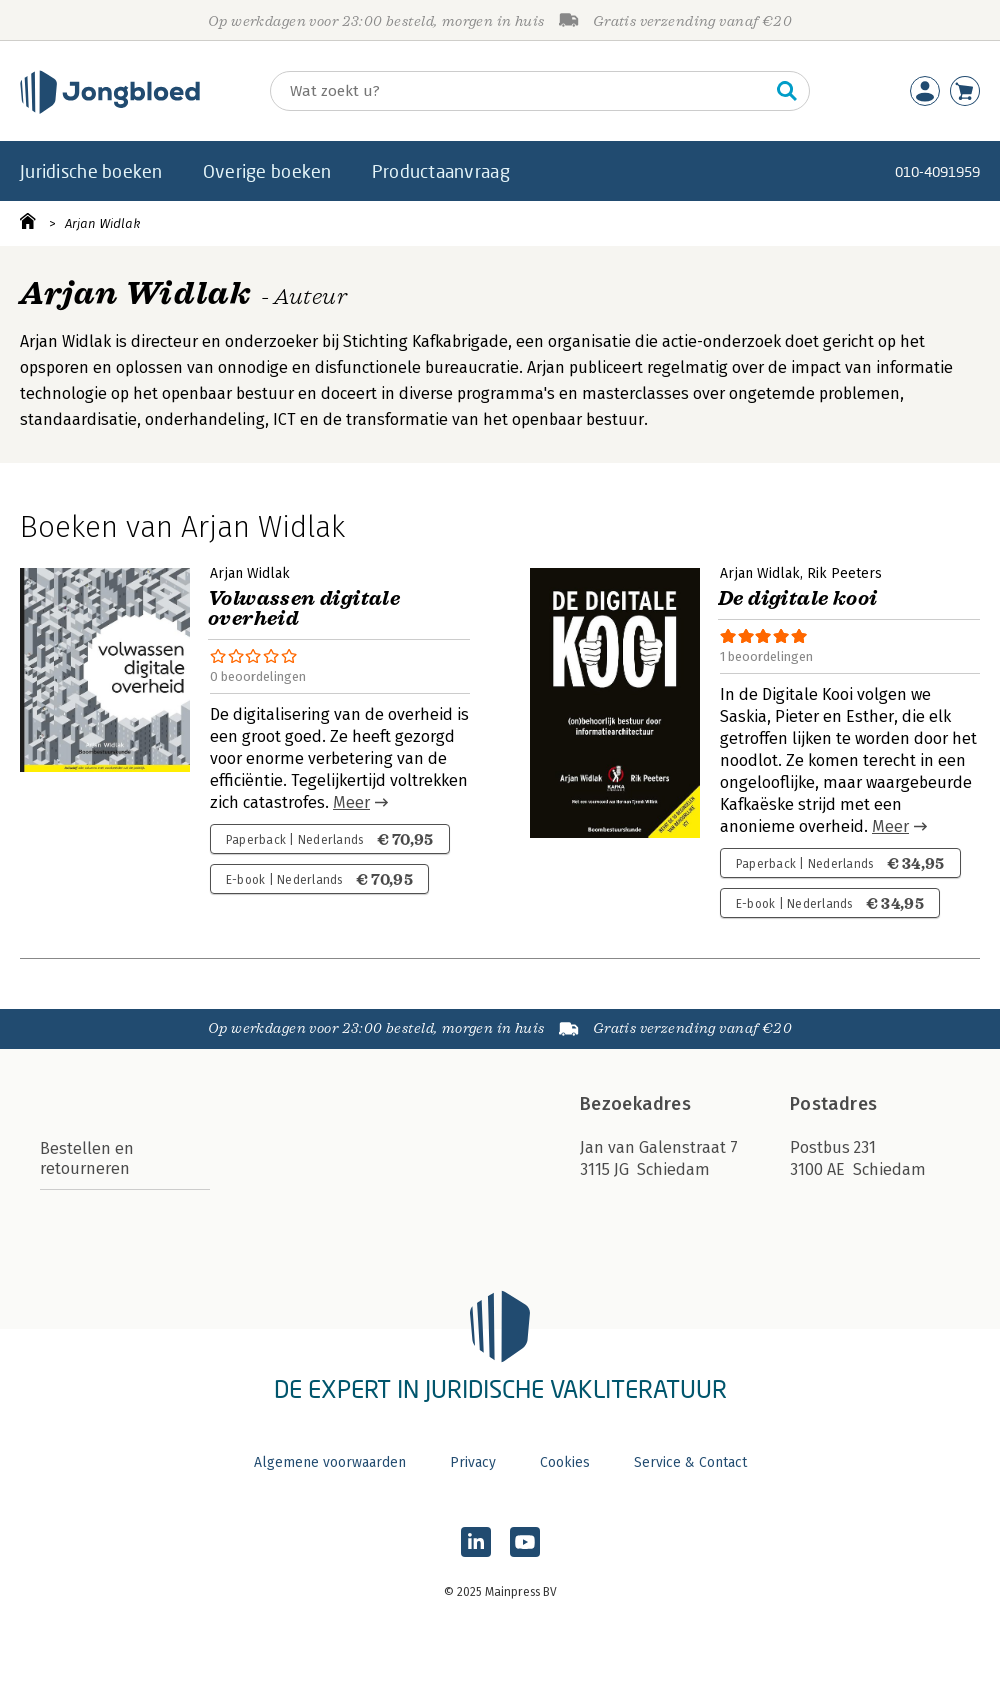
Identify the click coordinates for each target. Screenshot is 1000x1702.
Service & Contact (690, 1462)
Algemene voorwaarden (330, 1462)
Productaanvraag (441, 171)
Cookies (565, 1462)
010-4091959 (937, 171)
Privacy (473, 1462)
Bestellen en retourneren (87, 1158)
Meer (351, 802)
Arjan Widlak (102, 223)
